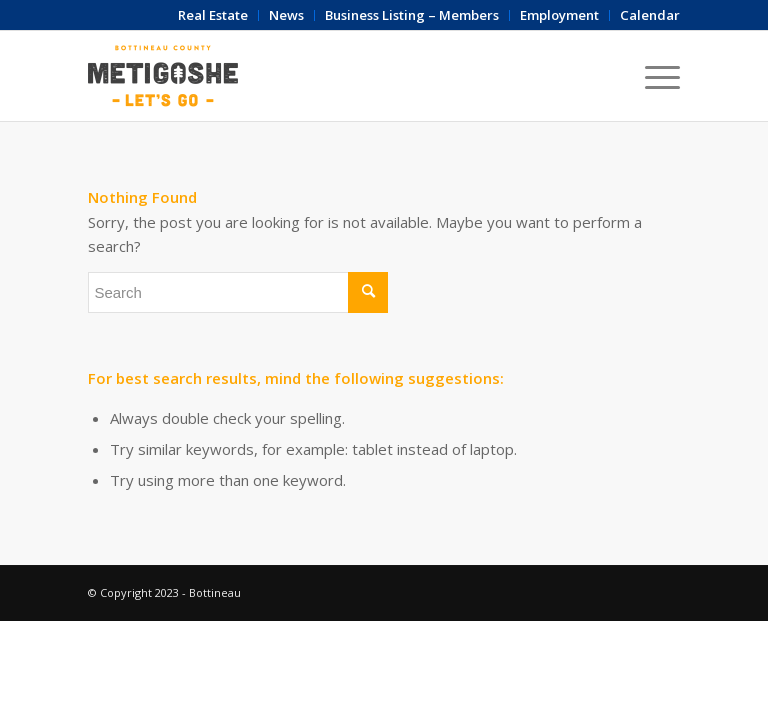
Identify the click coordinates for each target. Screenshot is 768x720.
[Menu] (652, 76)
